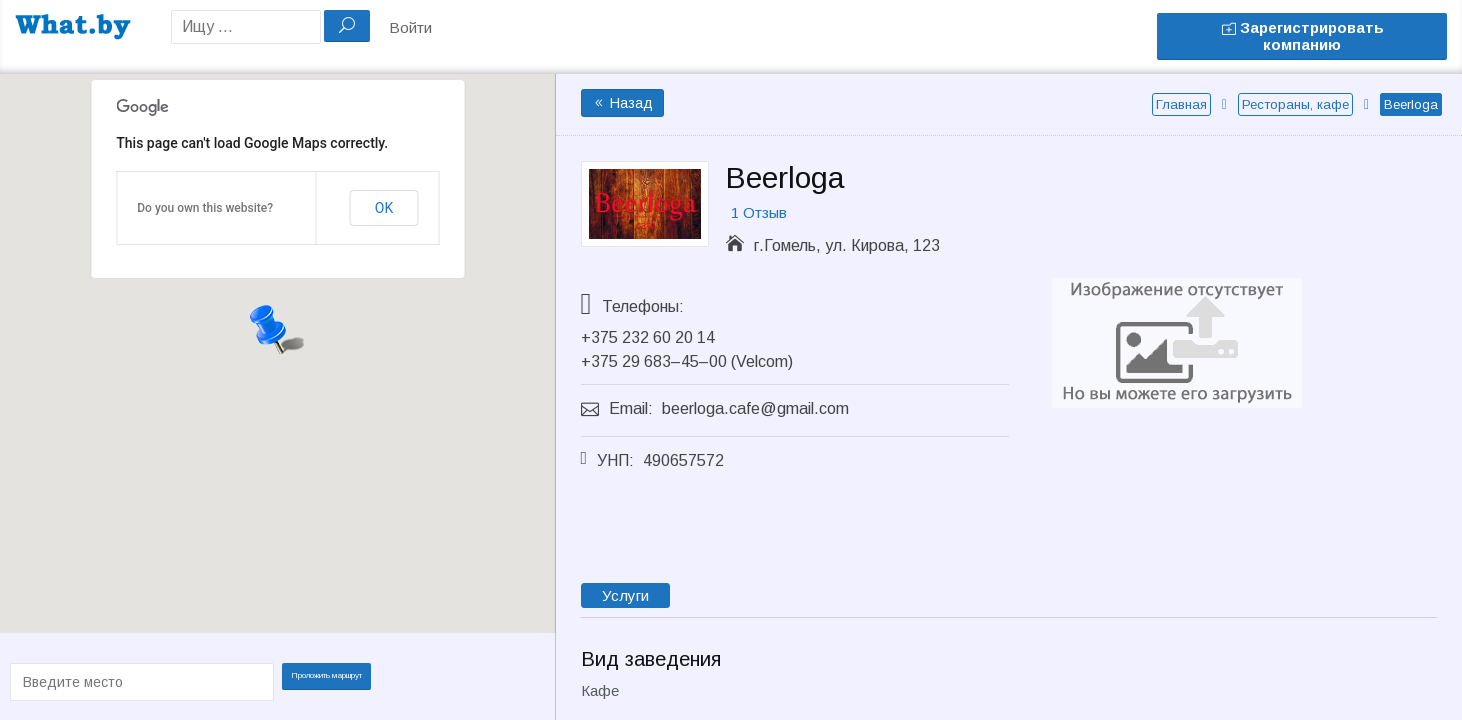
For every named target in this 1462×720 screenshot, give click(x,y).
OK (384, 208)
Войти (410, 27)
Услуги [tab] (625, 595)
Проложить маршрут (333, 680)
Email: (631, 408)
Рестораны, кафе (1295, 104)
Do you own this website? (205, 208)
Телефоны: (643, 306)
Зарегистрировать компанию (1302, 36)
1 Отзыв (759, 212)
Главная (1181, 104)
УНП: (615, 460)
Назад (622, 103)
